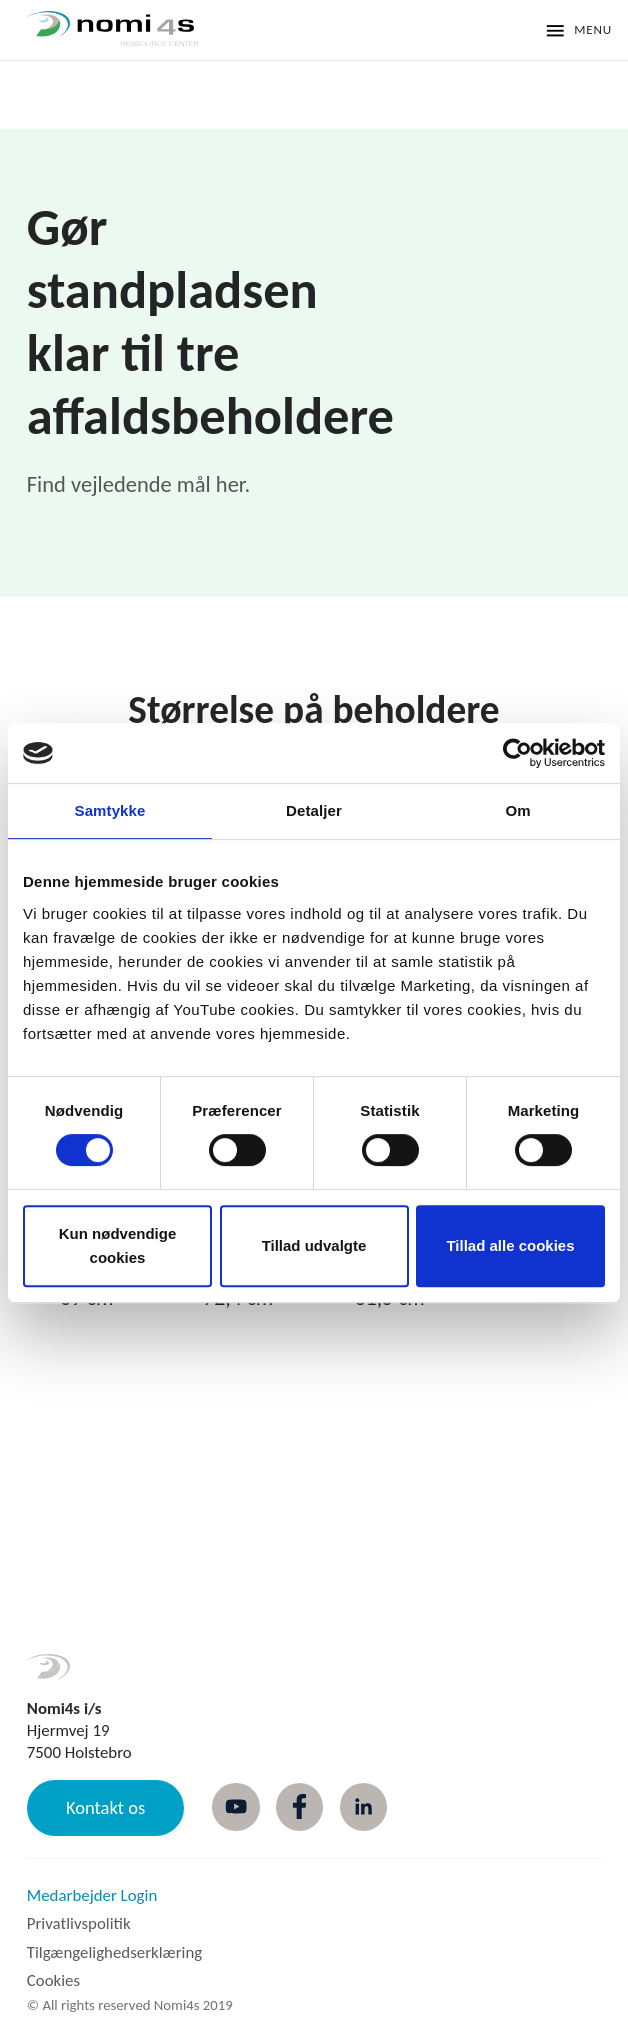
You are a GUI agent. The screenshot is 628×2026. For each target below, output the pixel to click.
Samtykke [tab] (110, 810)
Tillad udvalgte (314, 1245)
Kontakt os (105, 1807)
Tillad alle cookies (510, 1245)
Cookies (53, 1980)
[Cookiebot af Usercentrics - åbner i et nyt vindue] (517, 753)
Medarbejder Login (92, 1895)
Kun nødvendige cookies (118, 1245)
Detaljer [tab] (314, 810)
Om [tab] (517, 810)
